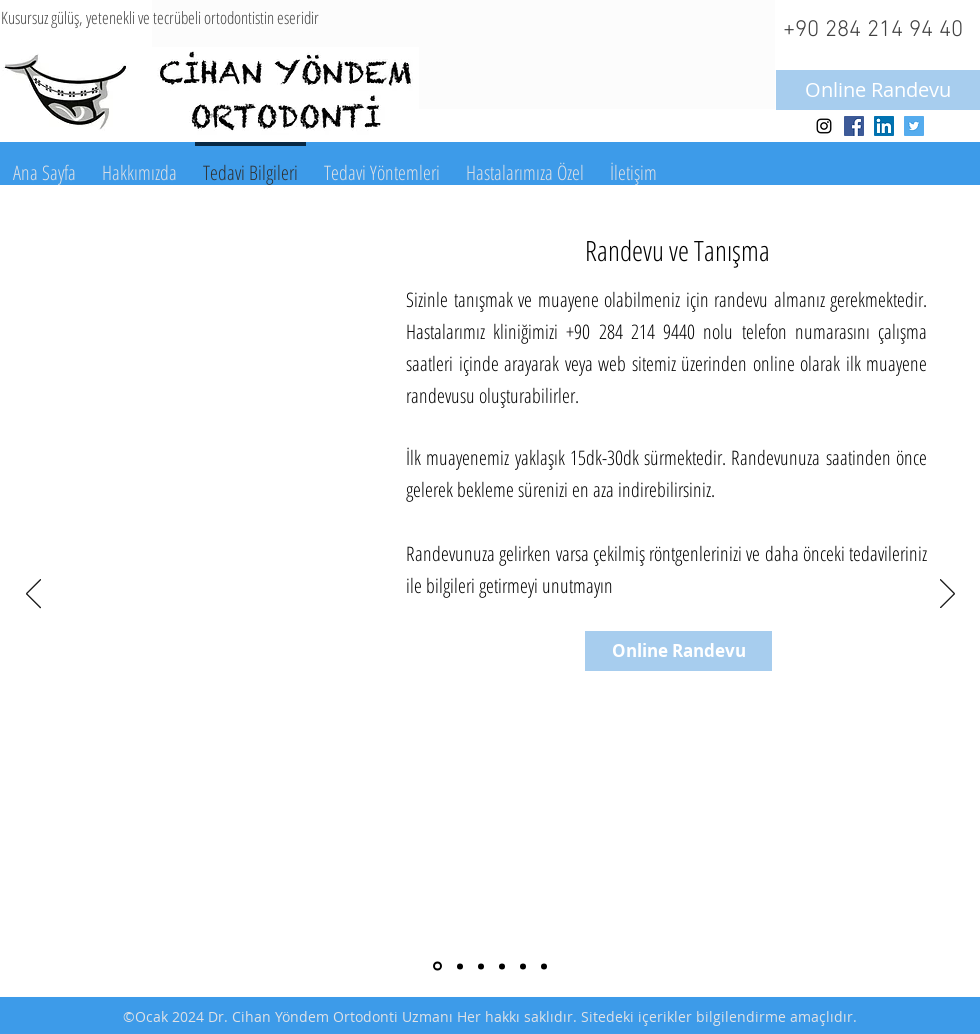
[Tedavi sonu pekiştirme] (544, 966)
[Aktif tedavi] (523, 966)
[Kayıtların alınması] (481, 966)
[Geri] (33, 595)
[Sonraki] (947, 595)
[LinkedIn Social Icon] (884, 126)
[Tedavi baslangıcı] (502, 966)
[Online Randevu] (878, 90)
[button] (139, 163)
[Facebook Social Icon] (854, 126)
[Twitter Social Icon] (914, 126)
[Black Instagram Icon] (824, 126)
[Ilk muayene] (460, 966)
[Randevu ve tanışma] (437, 966)
